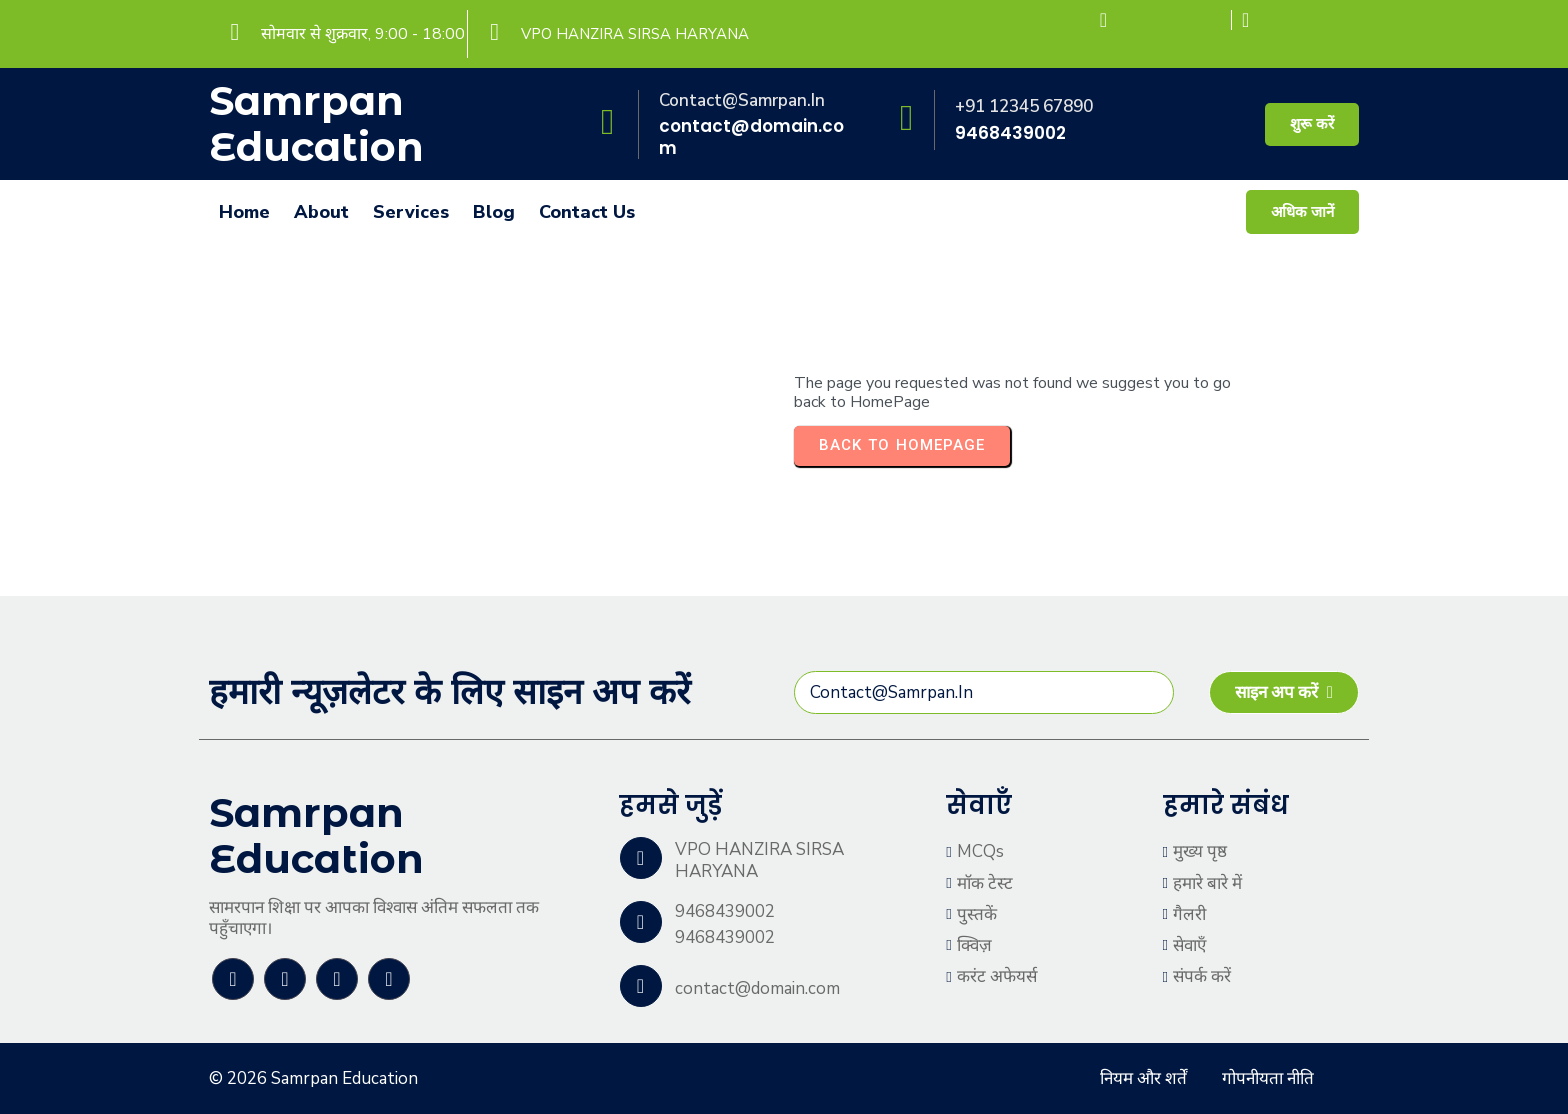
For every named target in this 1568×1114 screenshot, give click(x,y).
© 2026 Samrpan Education (313, 1078)
